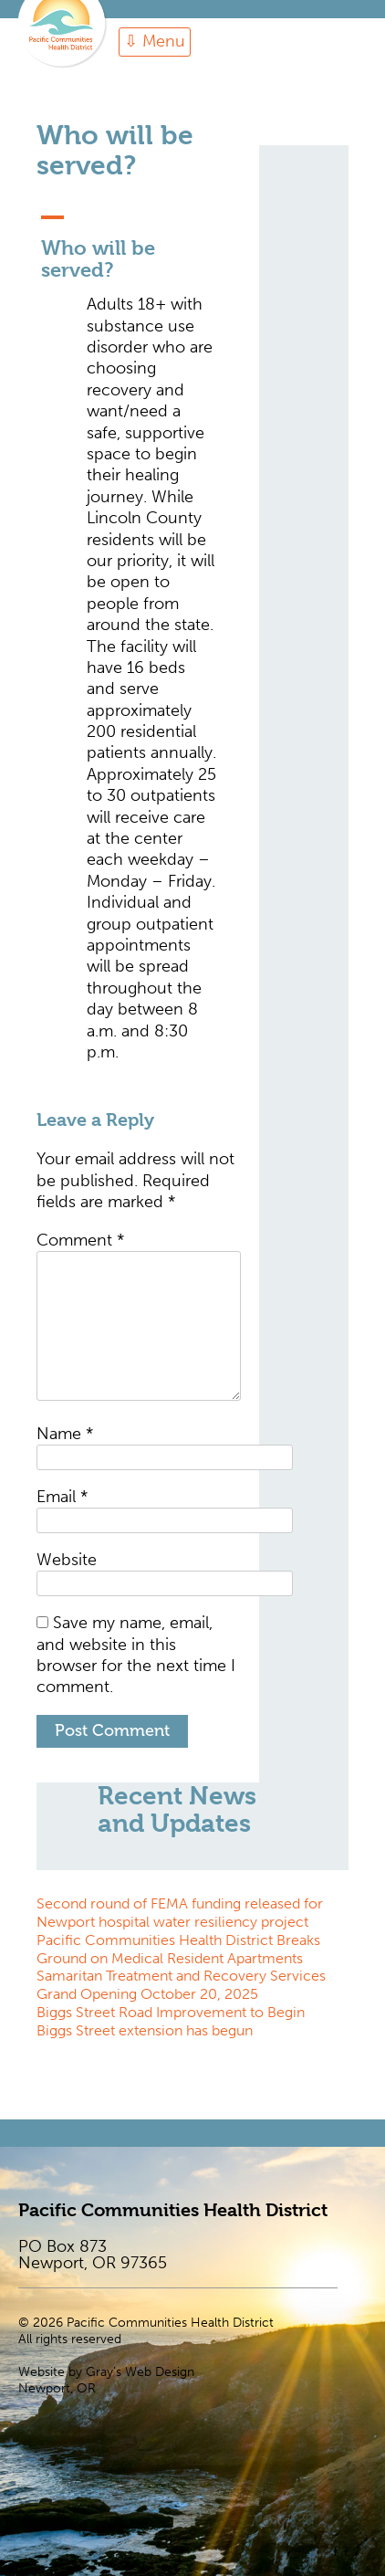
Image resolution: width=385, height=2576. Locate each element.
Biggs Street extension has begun (144, 2030)
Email (62, 1497)
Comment (80, 1240)
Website (66, 1560)
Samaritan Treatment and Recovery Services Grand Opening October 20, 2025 (181, 1985)
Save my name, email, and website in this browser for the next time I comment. (135, 1655)
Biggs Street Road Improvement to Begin (170, 2012)
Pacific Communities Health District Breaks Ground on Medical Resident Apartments (178, 1949)
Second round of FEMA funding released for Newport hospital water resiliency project (179, 1912)
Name (64, 1434)
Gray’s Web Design (140, 2372)
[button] (138, 244)
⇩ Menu (154, 41)
